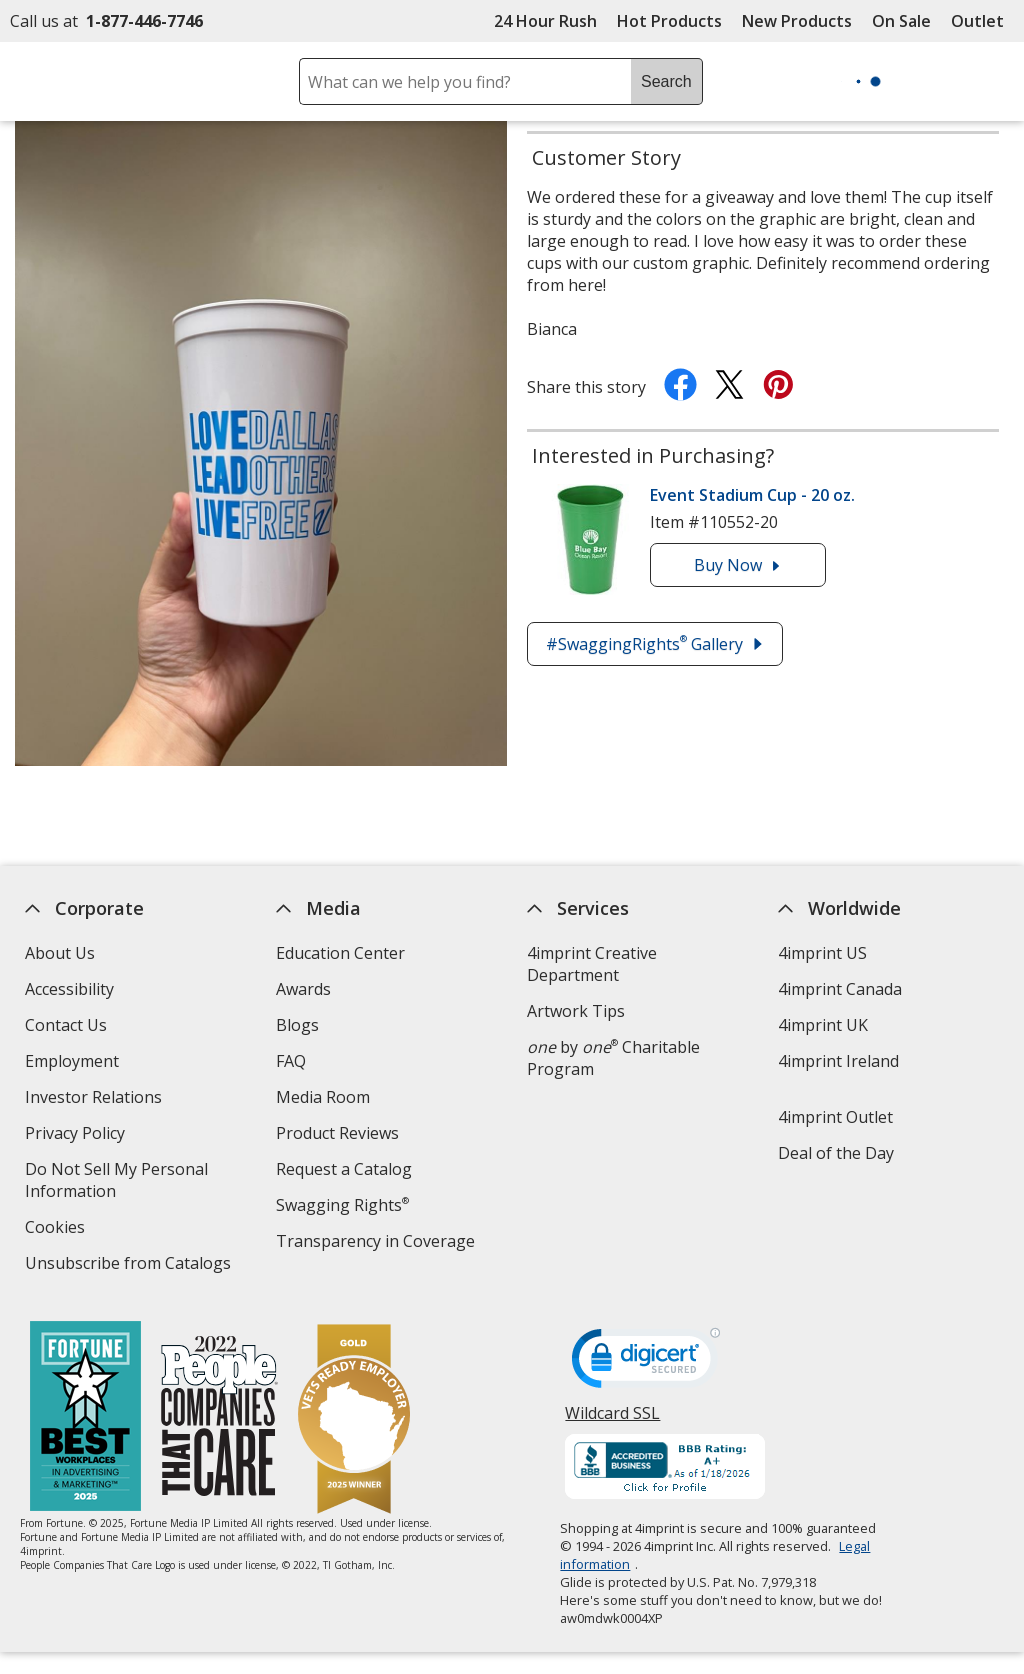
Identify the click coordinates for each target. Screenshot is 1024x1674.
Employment (72, 1061)
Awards (303, 989)
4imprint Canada (840, 989)
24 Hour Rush (545, 21)
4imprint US (822, 953)
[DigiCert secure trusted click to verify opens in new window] (647, 1364)
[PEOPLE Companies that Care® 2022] (219, 1418)
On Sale (901, 21)
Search (666, 81)
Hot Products (669, 21)
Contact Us (66, 1025)
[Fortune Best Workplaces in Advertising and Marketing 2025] (85, 1418)
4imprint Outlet (835, 1117)
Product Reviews (337, 1133)
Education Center (340, 953)
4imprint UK (823, 1025)
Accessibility (69, 989)
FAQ (291, 1061)
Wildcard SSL (613, 1420)
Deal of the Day (836, 1153)
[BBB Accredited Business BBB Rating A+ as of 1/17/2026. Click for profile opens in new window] (666, 1469)
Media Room (323, 1097)
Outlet (982, 21)
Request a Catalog (344, 1169)
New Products (797, 21)
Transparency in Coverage (378, 1243)
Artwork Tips (576, 1011)
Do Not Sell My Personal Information (116, 1182)
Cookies (57, 1229)
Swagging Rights (342, 1205)
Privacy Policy (77, 1135)
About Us (60, 953)
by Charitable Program (613, 1058)
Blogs (297, 1025)
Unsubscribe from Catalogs (130, 1265)
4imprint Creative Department (592, 964)
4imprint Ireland (838, 1061)
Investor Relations (96, 1099)
